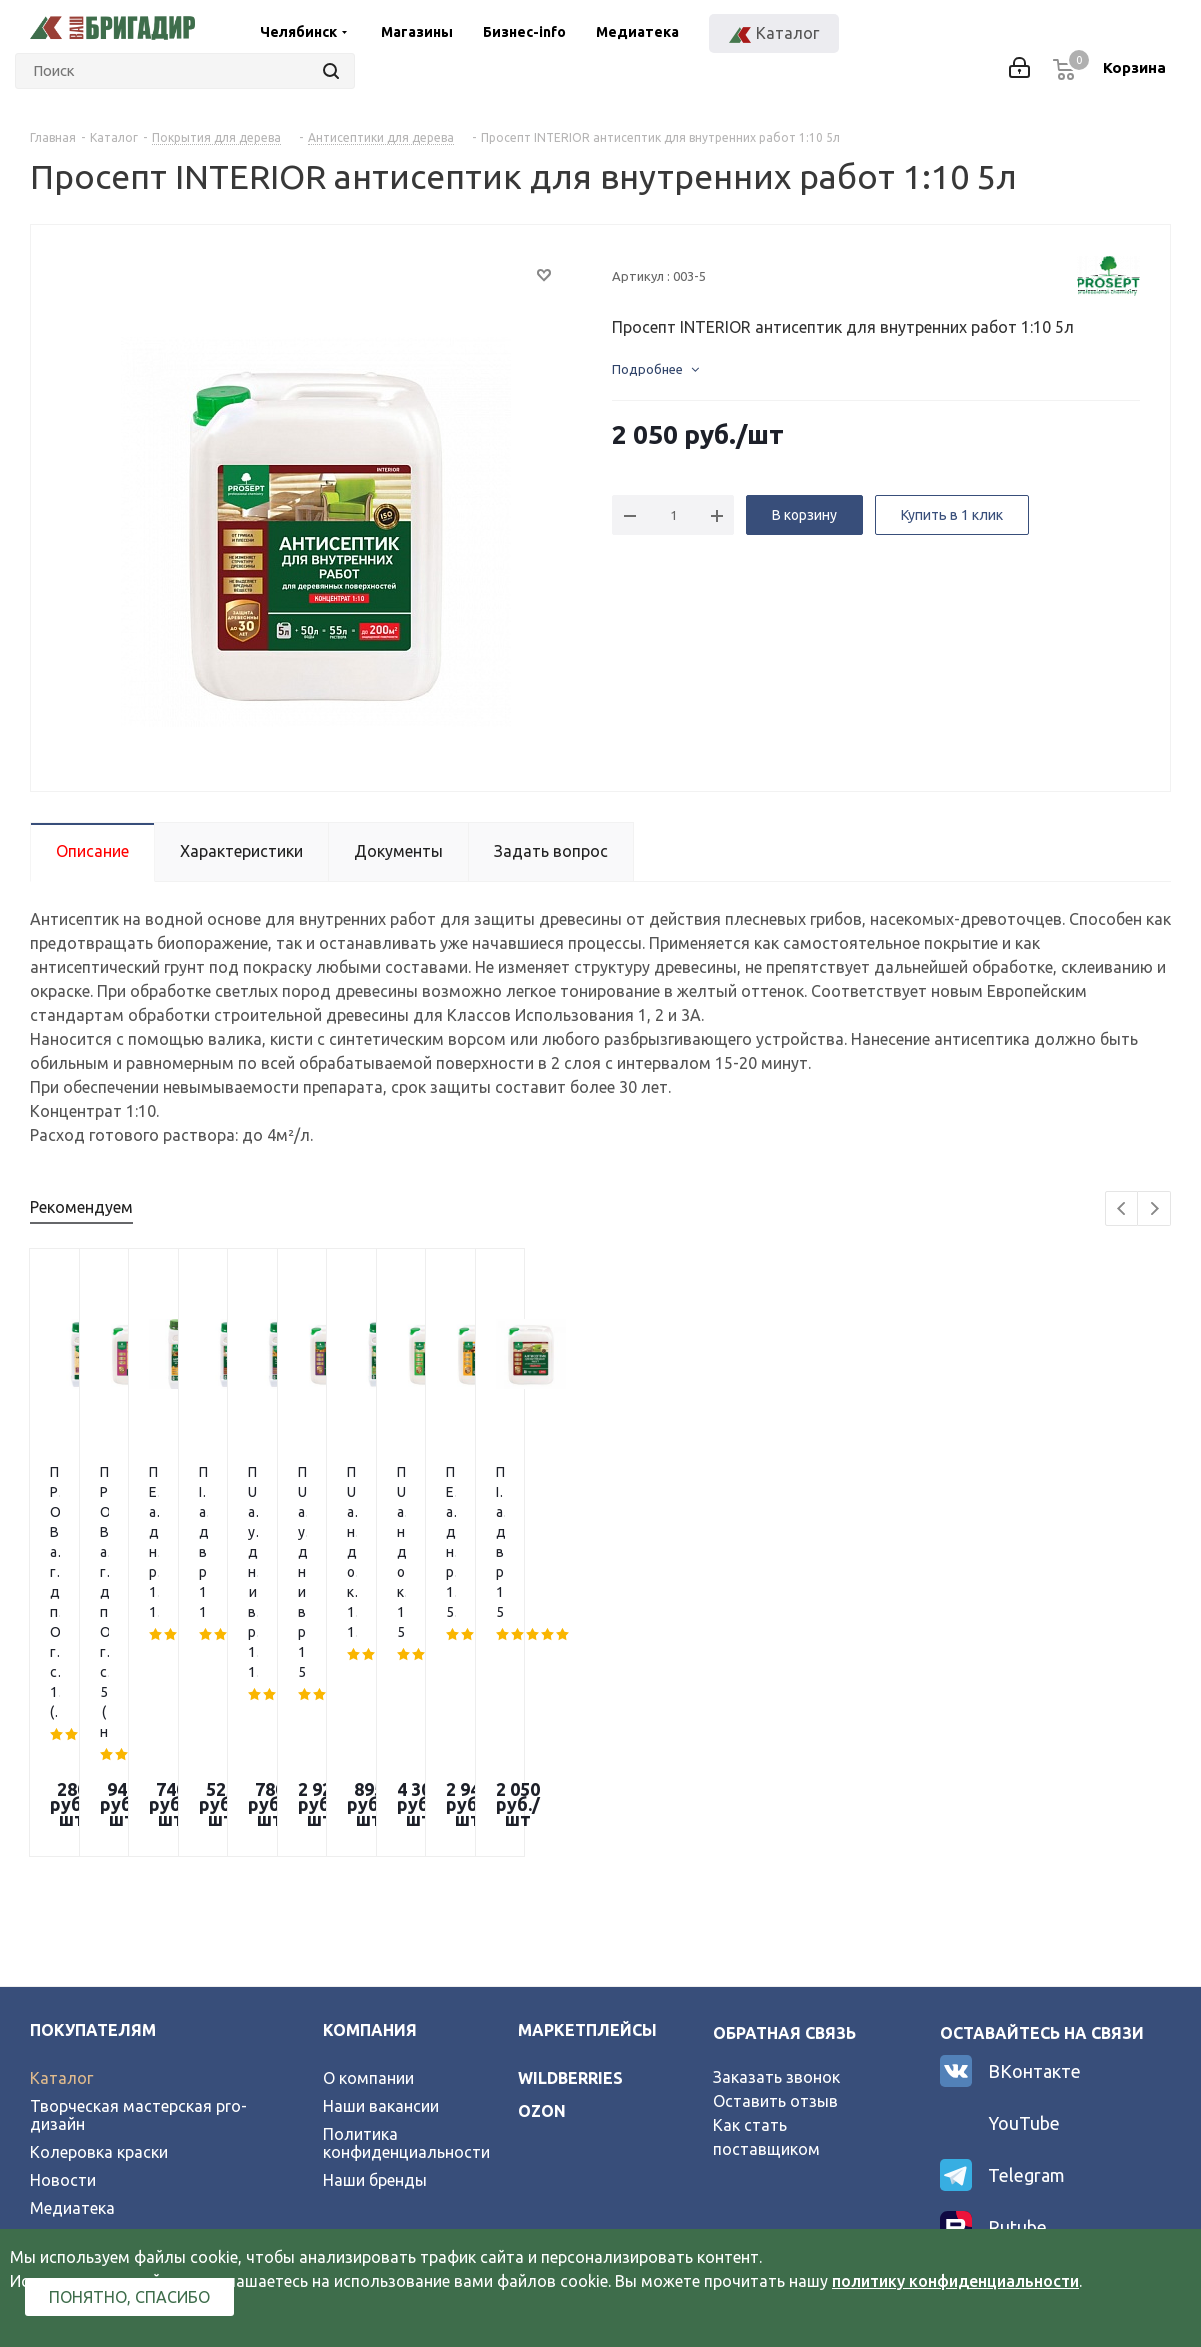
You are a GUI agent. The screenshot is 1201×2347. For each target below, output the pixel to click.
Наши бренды (375, 1950)
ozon (542, 1881)
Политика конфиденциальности (406, 1913)
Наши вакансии (381, 1876)
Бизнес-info (524, 32)
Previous (1122, 1209)
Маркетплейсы (587, 1800)
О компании (368, 1848)
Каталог (61, 1848)
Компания (370, 1800)
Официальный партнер (117, 2062)
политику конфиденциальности (955, 2281)
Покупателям (93, 1800)
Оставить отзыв (775, 1871)
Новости (63, 1950)
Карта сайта (77, 2034)
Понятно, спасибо (129, 2297)
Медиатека (637, 32)
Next (1154, 1209)
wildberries (570, 1848)
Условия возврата (99, 2006)
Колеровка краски (99, 1922)
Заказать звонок (776, 1847)
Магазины (417, 32)
